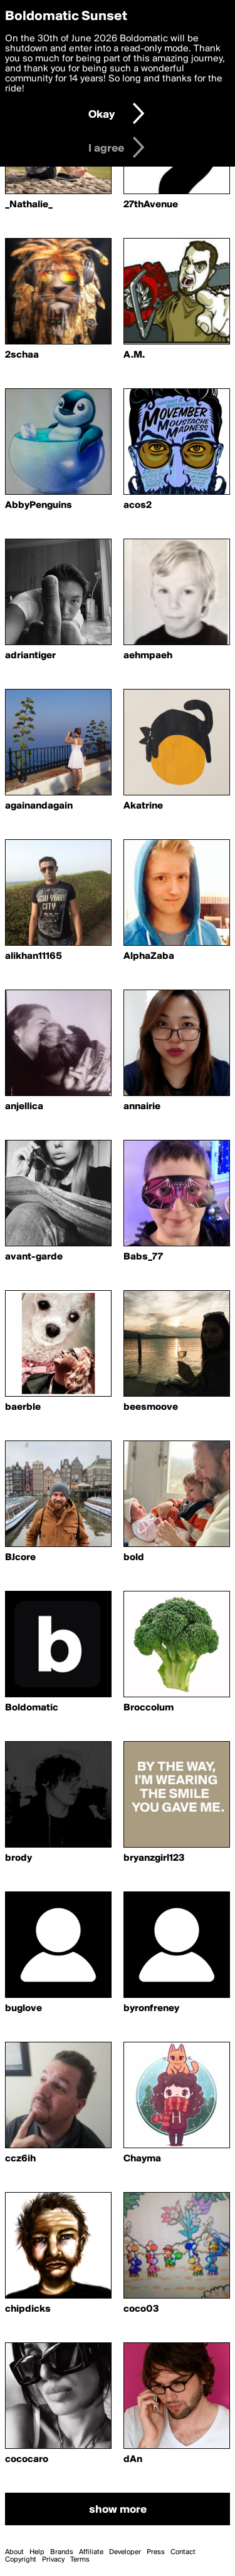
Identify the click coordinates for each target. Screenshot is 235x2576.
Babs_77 (143, 1257)
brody (18, 1858)
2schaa (22, 355)
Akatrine (143, 806)
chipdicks (28, 2309)
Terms (80, 2559)
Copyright (20, 2559)
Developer (125, 2552)
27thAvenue (150, 205)
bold (133, 1558)
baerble (23, 1407)
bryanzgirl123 (154, 1858)
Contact (183, 2552)
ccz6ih (20, 2159)
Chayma (142, 2159)
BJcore (20, 1558)
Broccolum (148, 1708)
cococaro (26, 2459)
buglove (23, 2009)
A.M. (134, 355)
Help (36, 2552)
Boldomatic (31, 1708)
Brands (61, 2552)
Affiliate (91, 2552)
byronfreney (151, 2009)
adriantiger (30, 656)
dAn (132, 2459)
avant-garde (34, 1257)
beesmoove (150, 1407)
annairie (141, 1107)
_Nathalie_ (29, 205)
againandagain (39, 806)
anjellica (24, 1107)
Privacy (53, 2559)
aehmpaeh (147, 656)
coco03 (141, 2309)
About (14, 2552)
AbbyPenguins (38, 505)
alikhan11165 (33, 956)
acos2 (137, 505)
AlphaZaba (148, 956)
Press (156, 2552)
